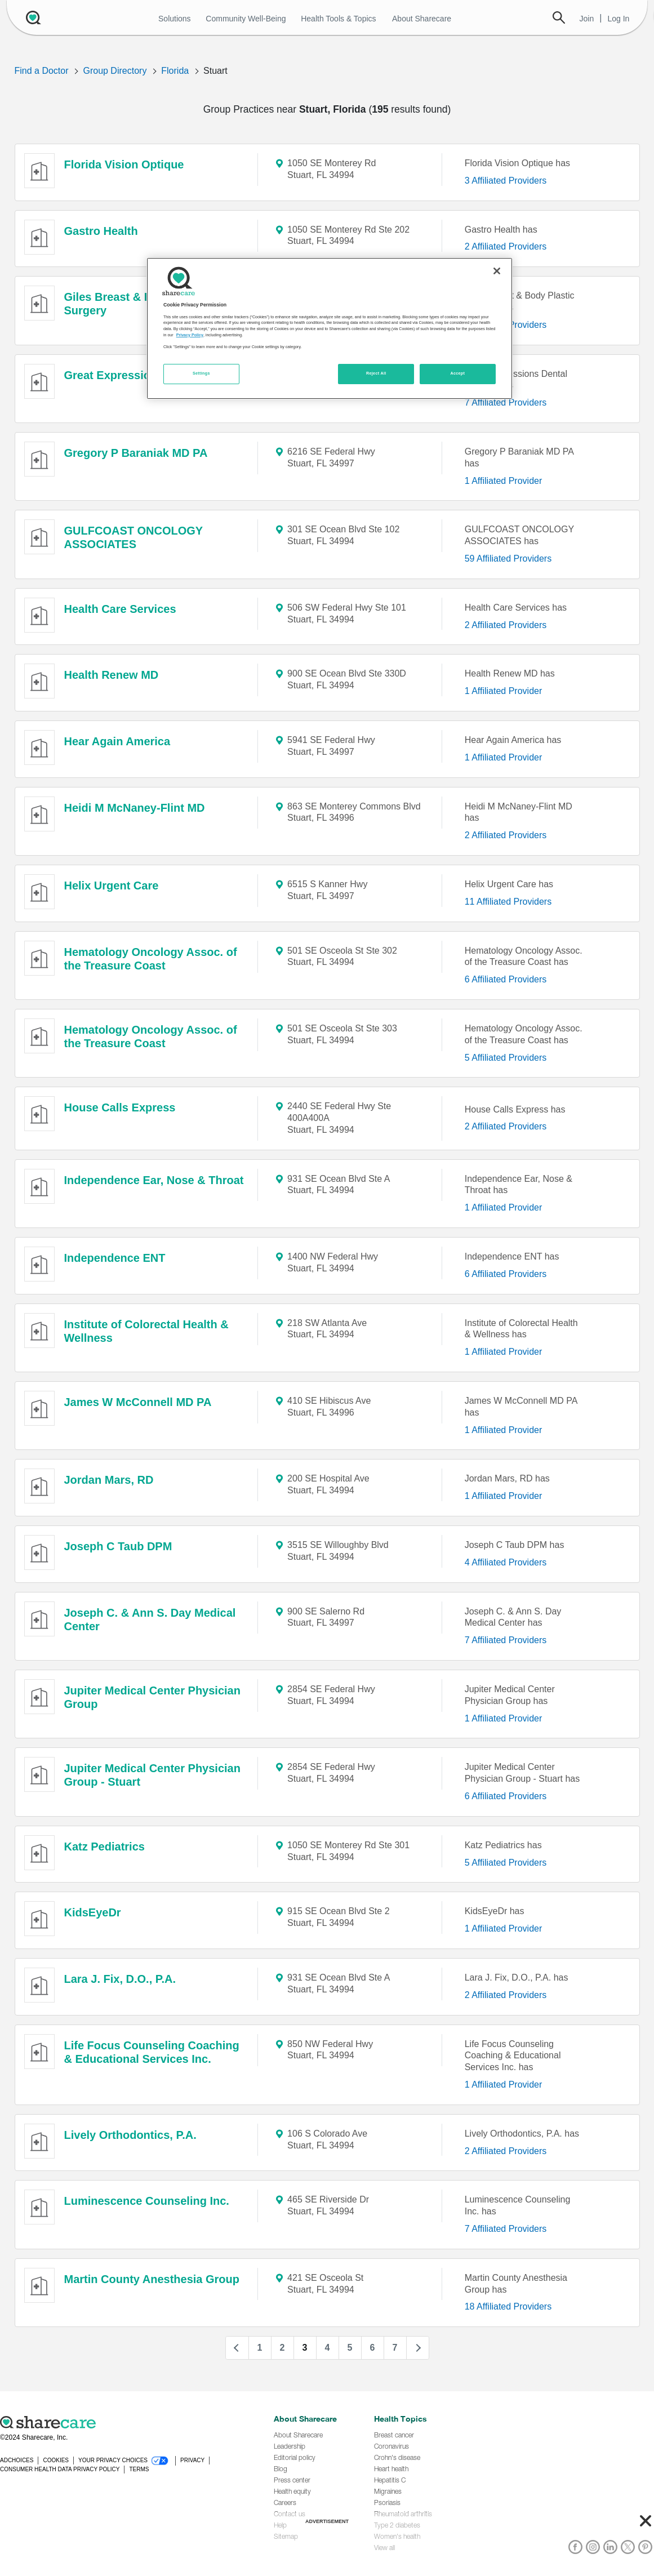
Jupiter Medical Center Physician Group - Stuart (152, 1775)
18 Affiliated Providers (508, 2306)
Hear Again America (117, 741)
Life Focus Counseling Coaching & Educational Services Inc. (151, 2052)
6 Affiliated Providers (506, 979)
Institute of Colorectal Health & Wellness (146, 1331)
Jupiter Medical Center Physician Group (152, 1697)
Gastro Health (101, 231)
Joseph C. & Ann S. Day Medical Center (150, 1619)
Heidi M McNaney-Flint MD (134, 808)
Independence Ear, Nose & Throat (154, 1180)
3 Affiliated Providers (506, 180)
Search (559, 17)
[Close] (496, 271)
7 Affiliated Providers (506, 402)
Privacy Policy (189, 335)
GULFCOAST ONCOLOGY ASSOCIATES (133, 537)
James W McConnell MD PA (138, 1402)
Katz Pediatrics (104, 1846)
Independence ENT (115, 1258)
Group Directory (114, 70)
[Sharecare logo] (124, 2422)
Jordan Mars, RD (109, 1480)
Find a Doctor (42, 70)
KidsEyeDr (92, 1912)
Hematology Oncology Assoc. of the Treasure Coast (150, 959)
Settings (201, 373)
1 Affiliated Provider (503, 481)
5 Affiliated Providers (506, 1057)
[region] (329, 328)
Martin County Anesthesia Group (152, 2279)
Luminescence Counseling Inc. (146, 2201)
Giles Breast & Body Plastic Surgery (138, 304)
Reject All (376, 373)
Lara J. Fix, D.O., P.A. (120, 1979)
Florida (175, 70)
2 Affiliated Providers (506, 246)
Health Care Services (120, 609)
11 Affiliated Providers (508, 901)
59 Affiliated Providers (508, 558)
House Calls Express (120, 1107)
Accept (457, 373)
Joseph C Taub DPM (118, 1546)
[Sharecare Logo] (35, 17)
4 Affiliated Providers (506, 1562)
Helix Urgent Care (111, 885)
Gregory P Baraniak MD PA (136, 453)
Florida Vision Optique (124, 164)
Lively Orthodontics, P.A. (130, 2135)
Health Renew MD (111, 675)
